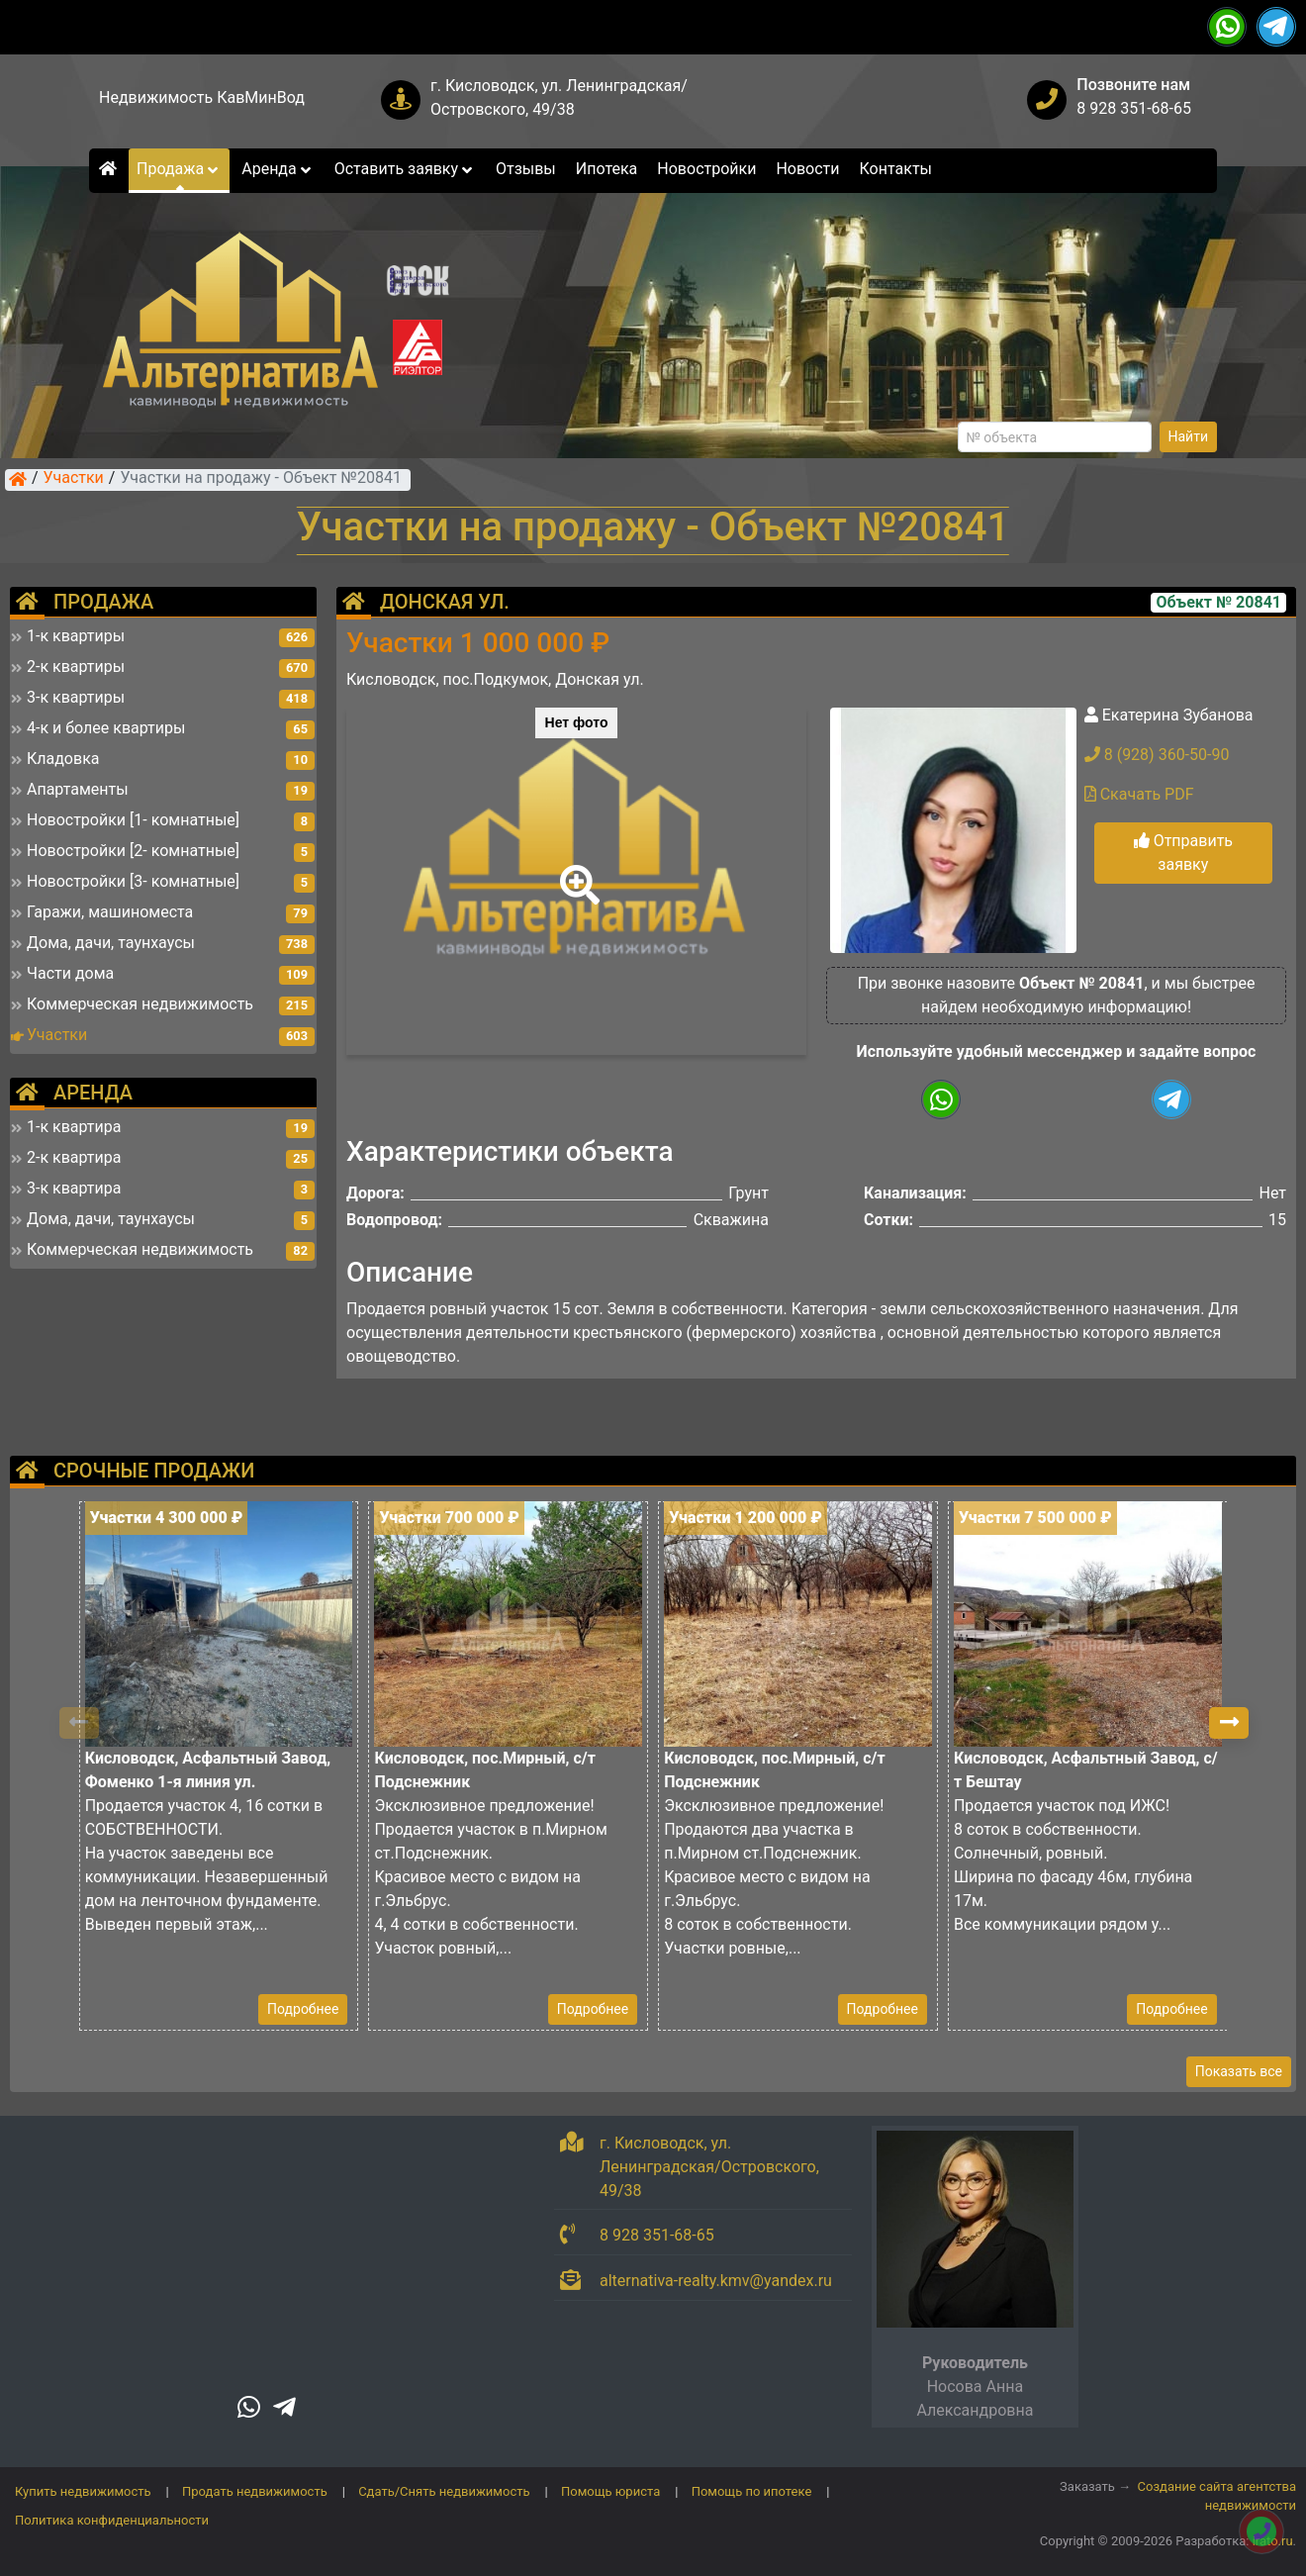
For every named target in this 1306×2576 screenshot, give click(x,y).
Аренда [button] (277, 168)
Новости (807, 168)
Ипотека (607, 168)
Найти (1188, 436)
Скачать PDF (1139, 794)
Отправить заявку (1183, 852)
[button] (576, 871)
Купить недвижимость (83, 2491)
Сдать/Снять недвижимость (443, 2491)
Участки (74, 479)
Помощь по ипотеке (752, 2491)
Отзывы (526, 168)
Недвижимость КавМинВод (202, 97)
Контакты (896, 168)
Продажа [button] (179, 168)
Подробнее (302, 2009)
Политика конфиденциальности (112, 2520)
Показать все (1238, 2071)
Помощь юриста (610, 2491)
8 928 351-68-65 (1133, 108)
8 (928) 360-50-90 (1157, 754)
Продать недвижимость (254, 2491)
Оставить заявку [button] (405, 168)
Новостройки (706, 168)
